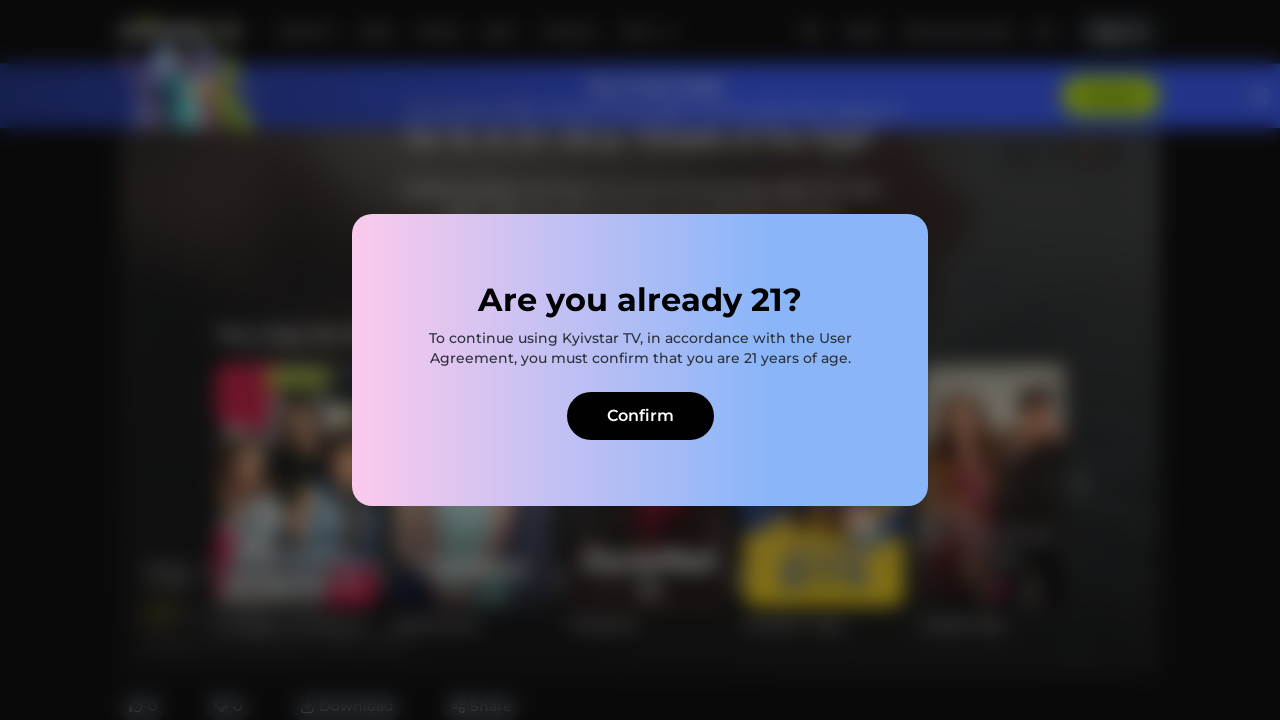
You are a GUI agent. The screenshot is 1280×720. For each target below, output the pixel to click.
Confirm (640, 415)
